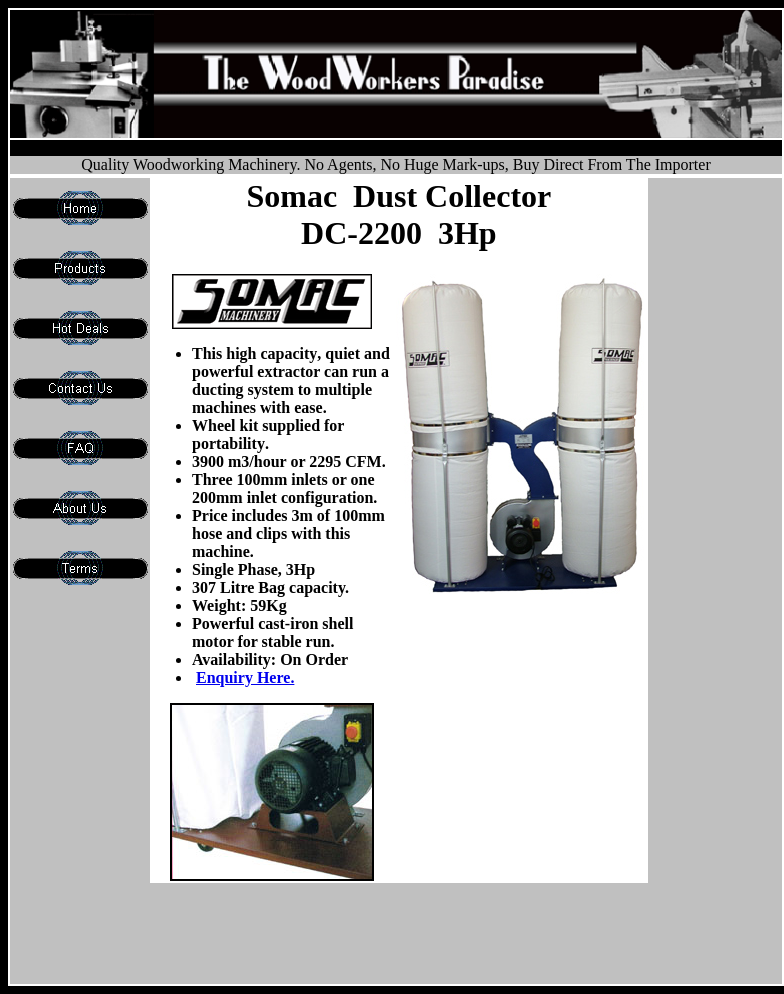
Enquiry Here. (245, 677)
